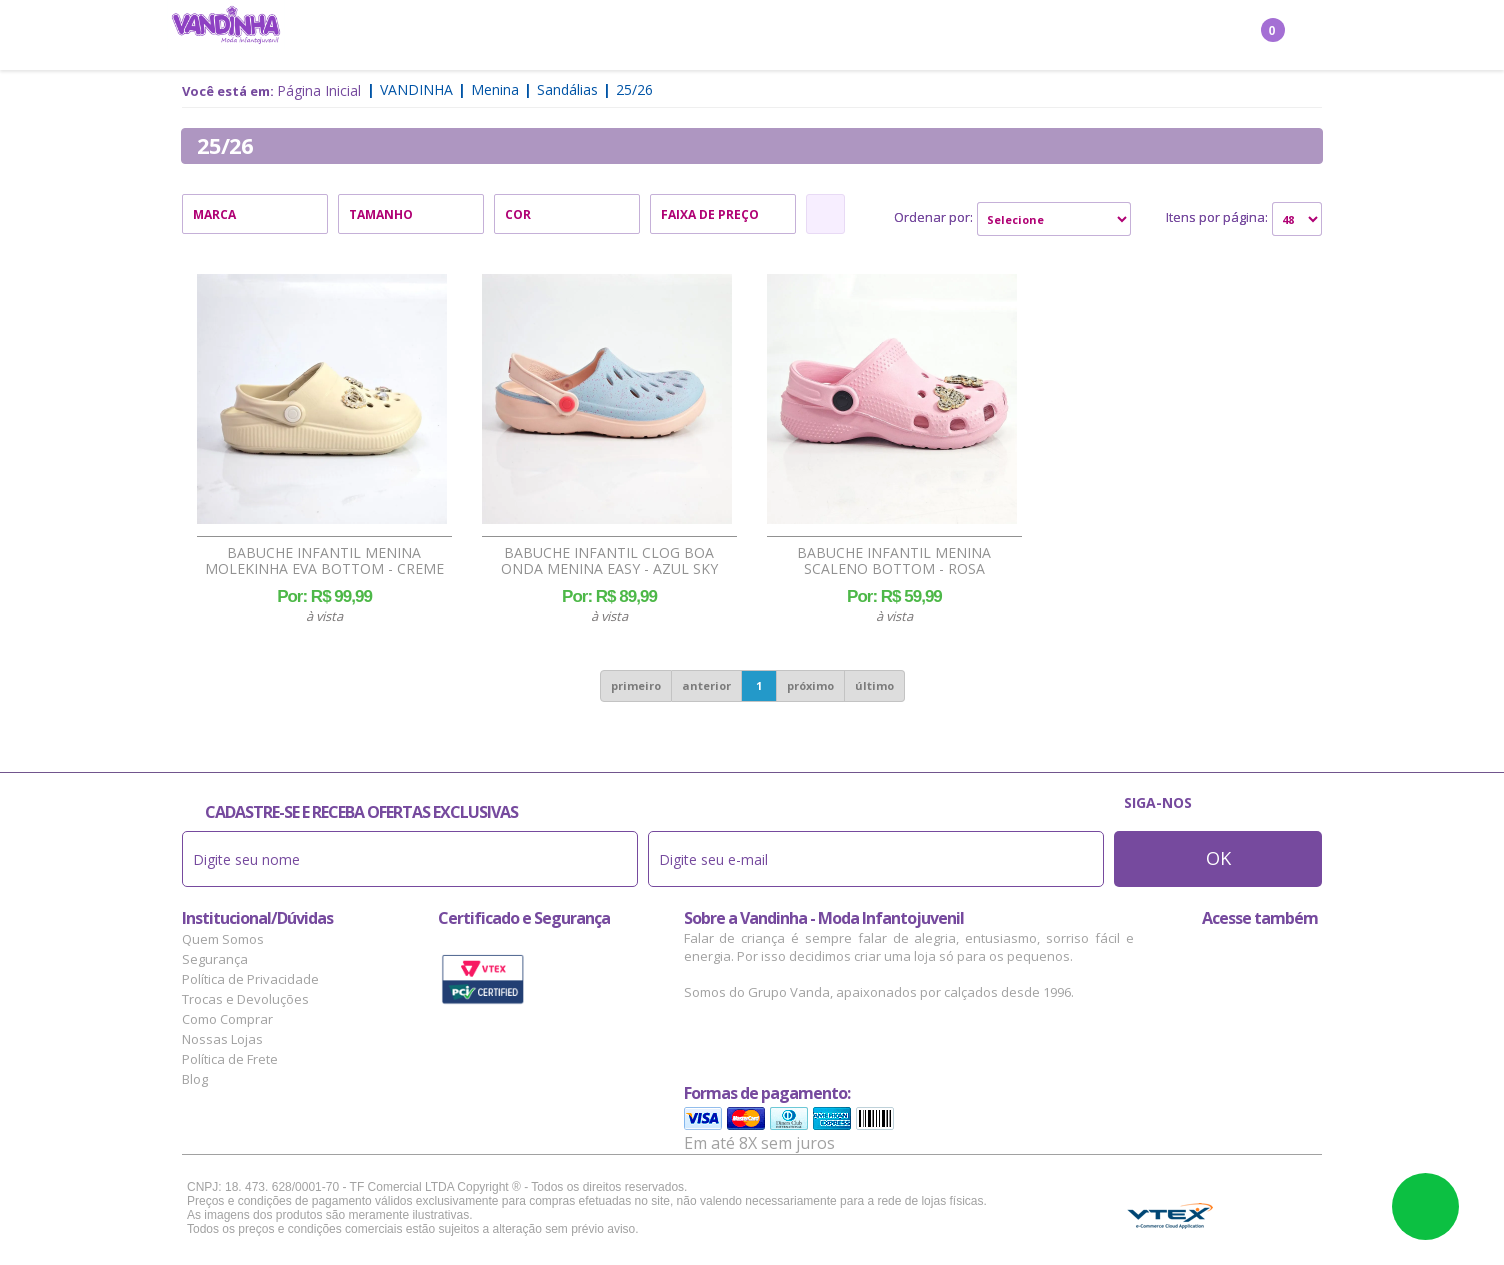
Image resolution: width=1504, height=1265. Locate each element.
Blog (195, 1079)
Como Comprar (227, 1019)
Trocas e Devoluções (245, 999)
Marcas (892, 36)
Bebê (723, 36)
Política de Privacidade (250, 979)
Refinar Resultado (825, 214)
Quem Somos (223, 939)
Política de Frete (230, 1059)
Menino (557, 36)
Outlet (967, 36)
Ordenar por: (933, 217)
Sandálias (567, 89)
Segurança (215, 959)
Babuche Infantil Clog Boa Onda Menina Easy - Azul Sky (609, 561)
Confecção (645, 36)
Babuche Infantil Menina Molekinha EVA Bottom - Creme (324, 561)
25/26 (634, 89)
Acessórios (802, 36)
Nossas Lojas (222, 1039)
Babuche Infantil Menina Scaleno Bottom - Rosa (894, 561)
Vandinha (416, 89)
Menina (482, 36)
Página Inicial (319, 90)
